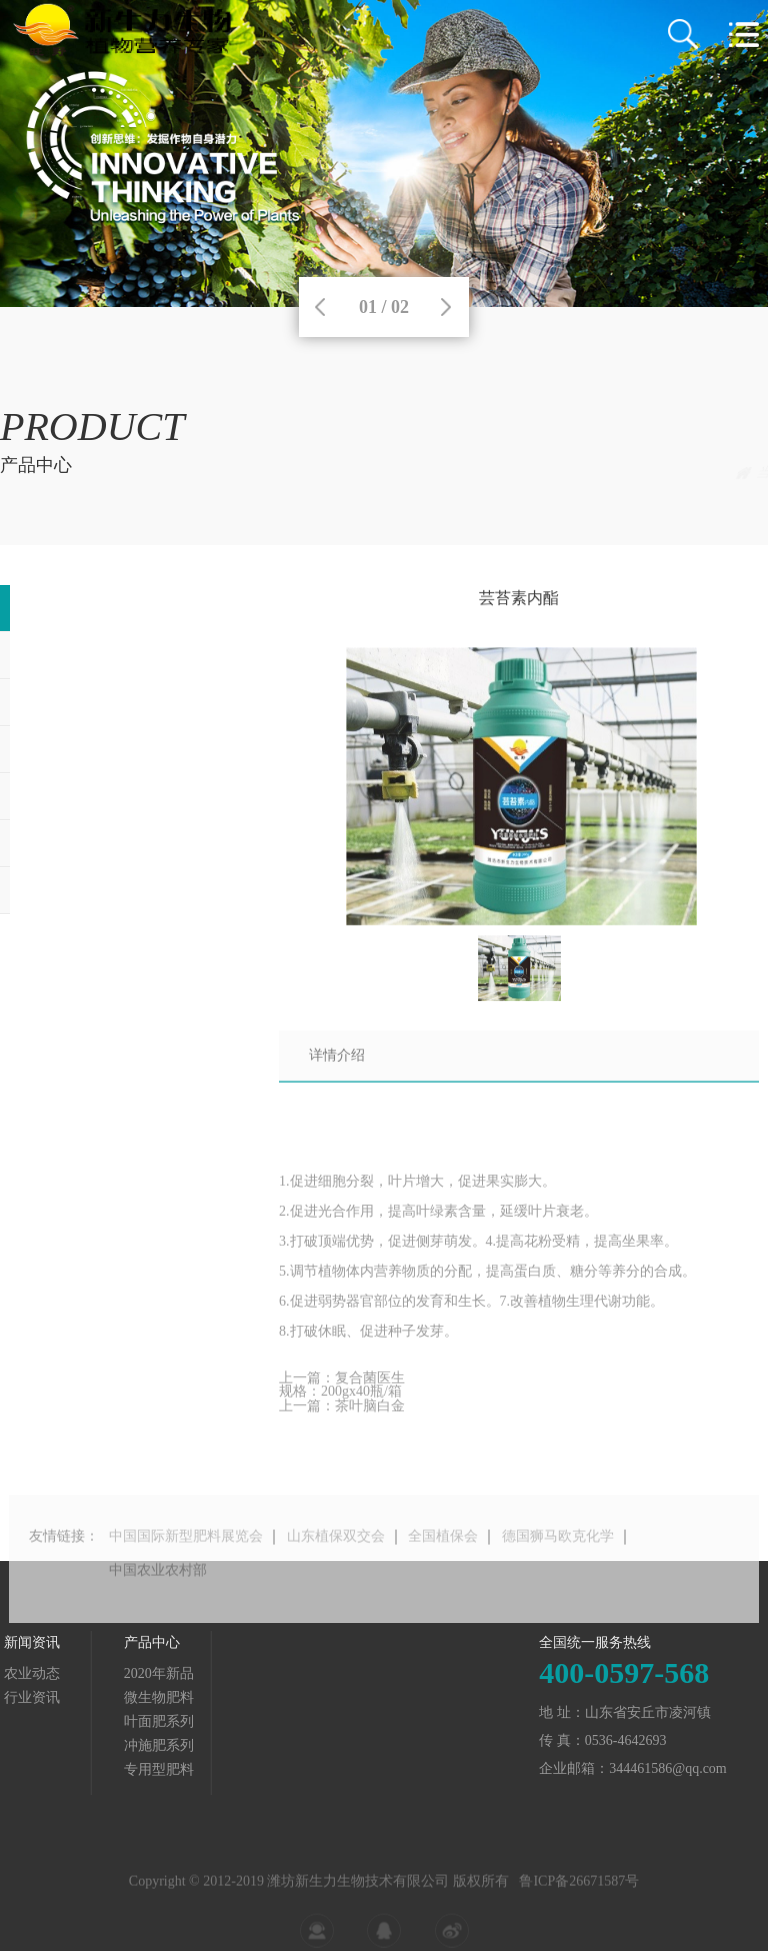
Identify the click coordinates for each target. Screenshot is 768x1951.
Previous (320, 307)
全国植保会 (443, 1569)
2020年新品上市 (710, 472)
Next (446, 307)
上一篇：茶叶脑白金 (342, 1420)
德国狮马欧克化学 (558, 1569)
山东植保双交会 (336, 1569)
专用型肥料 (63, 1769)
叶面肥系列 (63, 1721)
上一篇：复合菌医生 (342, 1392)
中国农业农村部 (158, 1603)
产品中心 (620, 472)
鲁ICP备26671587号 (579, 1901)
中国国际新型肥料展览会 (186, 1569)
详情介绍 (337, 1068)
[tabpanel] (384, 153)
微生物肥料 (63, 1697)
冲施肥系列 (63, 1745)
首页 (561, 472)
